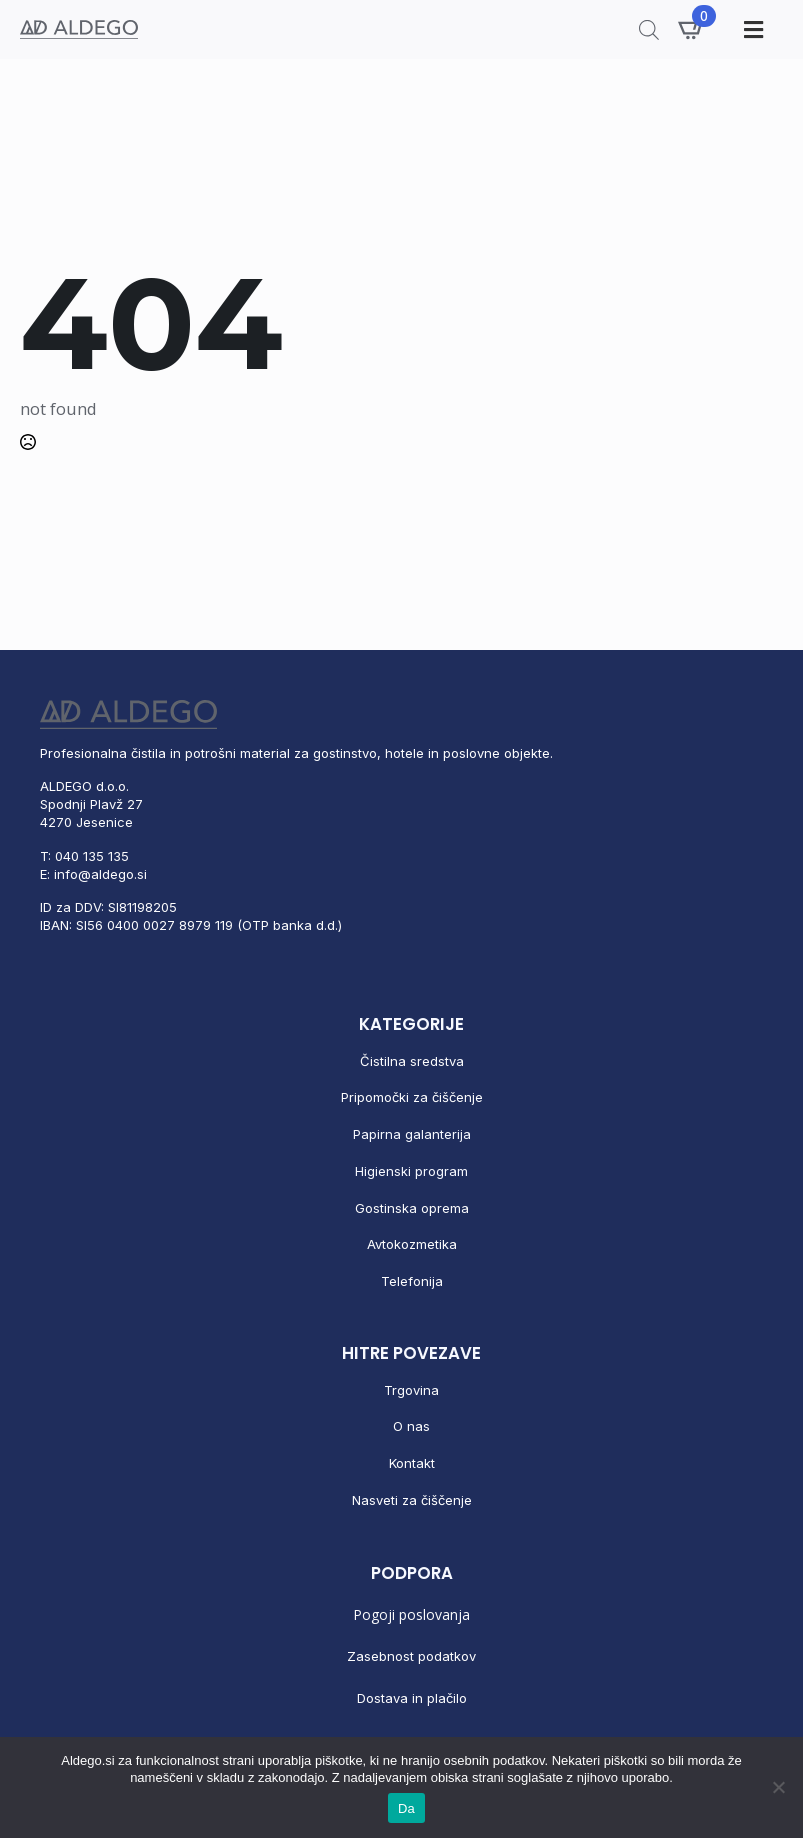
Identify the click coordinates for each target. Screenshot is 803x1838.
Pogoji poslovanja (411, 1614)
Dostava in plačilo (412, 1698)
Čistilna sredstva (412, 1061)
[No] (778, 1787)
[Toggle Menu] (751, 29)
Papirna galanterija (412, 1134)
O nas (411, 1426)
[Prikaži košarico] (692, 29)
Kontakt (412, 1463)
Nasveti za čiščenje (412, 1500)
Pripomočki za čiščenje (412, 1097)
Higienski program (411, 1171)
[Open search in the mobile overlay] (649, 29)
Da (406, 1808)
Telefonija (412, 1281)
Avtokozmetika (412, 1244)
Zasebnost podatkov (411, 1656)
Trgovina (411, 1390)
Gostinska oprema (412, 1208)
